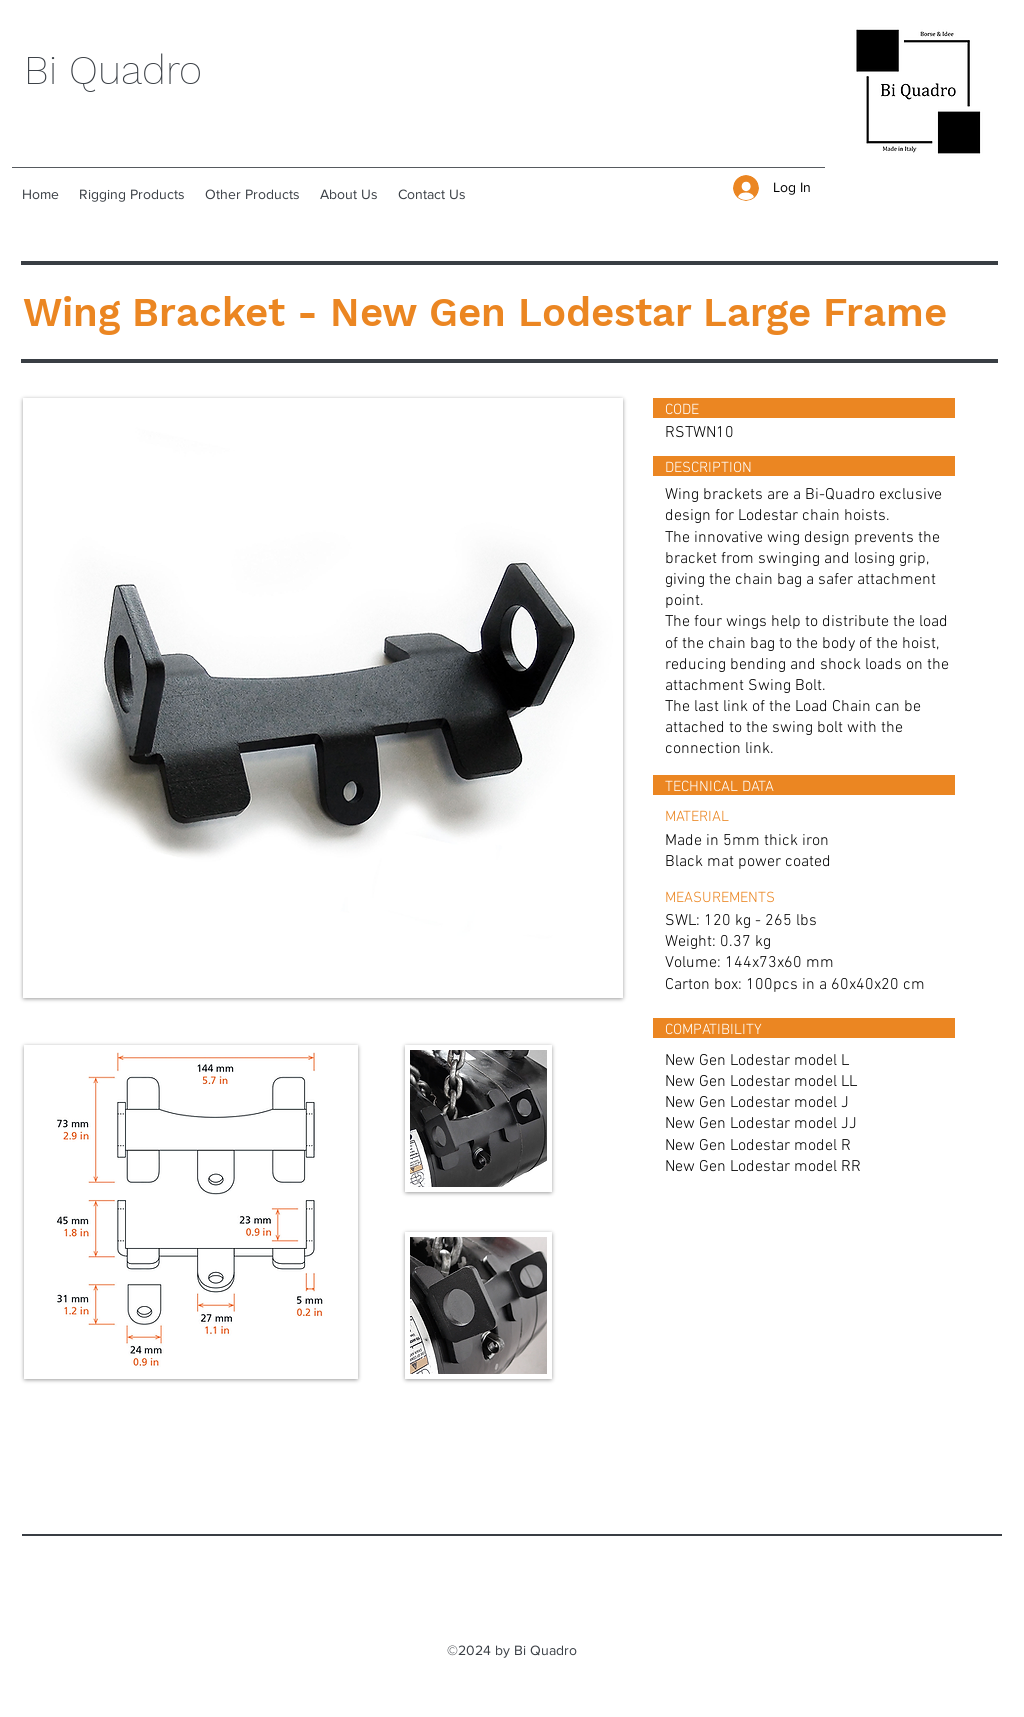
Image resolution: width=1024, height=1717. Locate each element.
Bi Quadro (113, 70)
